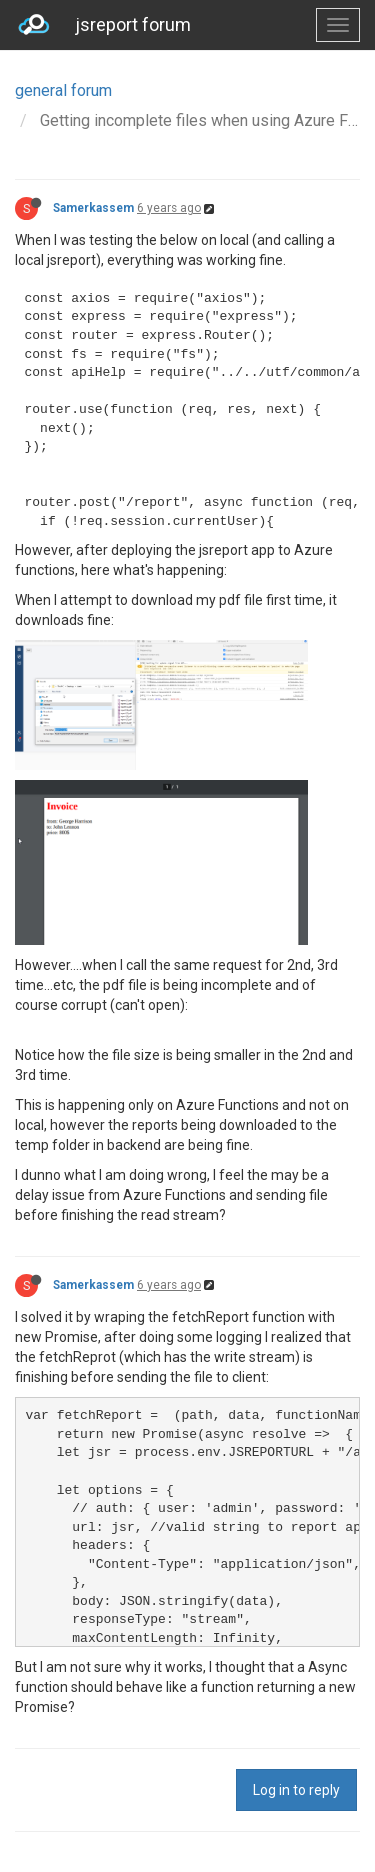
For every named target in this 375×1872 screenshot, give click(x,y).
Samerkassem (93, 208)
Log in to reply (296, 1790)
